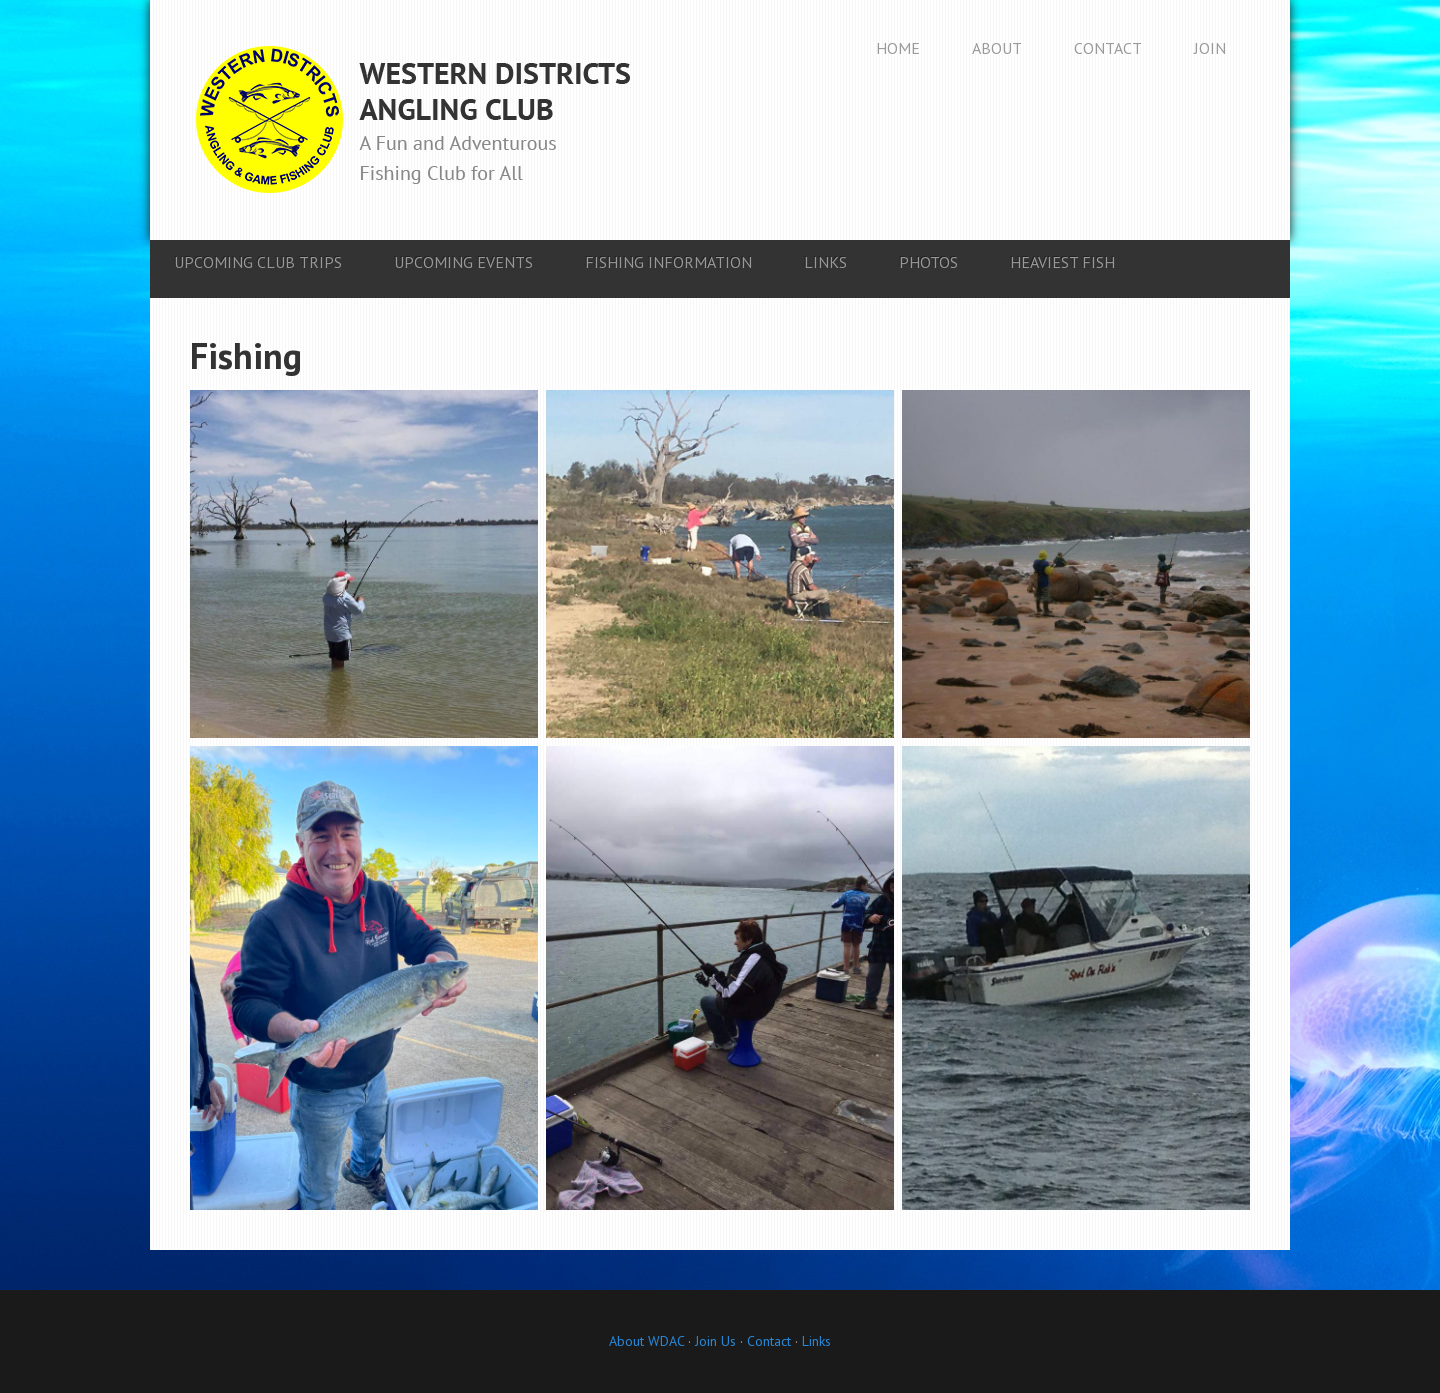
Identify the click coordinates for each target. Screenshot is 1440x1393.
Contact (769, 1341)
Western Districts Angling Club (413, 120)
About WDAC (646, 1341)
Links (816, 1341)
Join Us (713, 1341)
